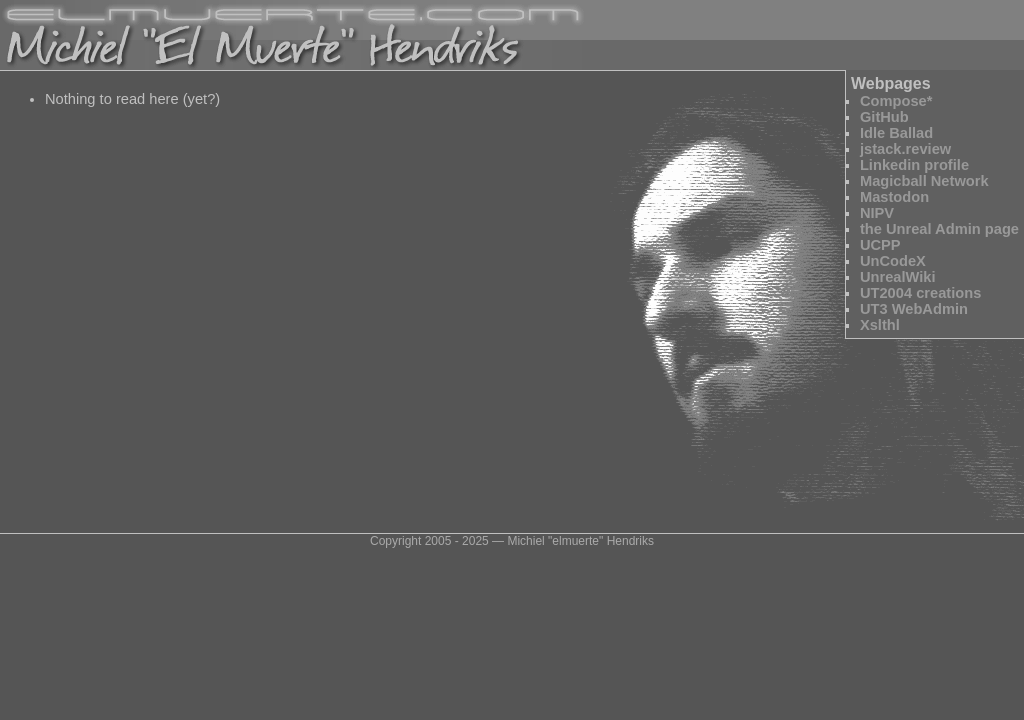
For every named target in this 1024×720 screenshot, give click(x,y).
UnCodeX (893, 261)
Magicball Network (924, 181)
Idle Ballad (896, 133)
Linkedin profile (914, 165)
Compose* (896, 101)
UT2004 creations (920, 293)
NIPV (877, 213)
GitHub (884, 117)
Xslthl (880, 325)
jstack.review (905, 149)
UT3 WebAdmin (914, 309)
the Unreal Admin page (939, 229)
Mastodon (894, 197)
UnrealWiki (898, 277)
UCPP (880, 245)
